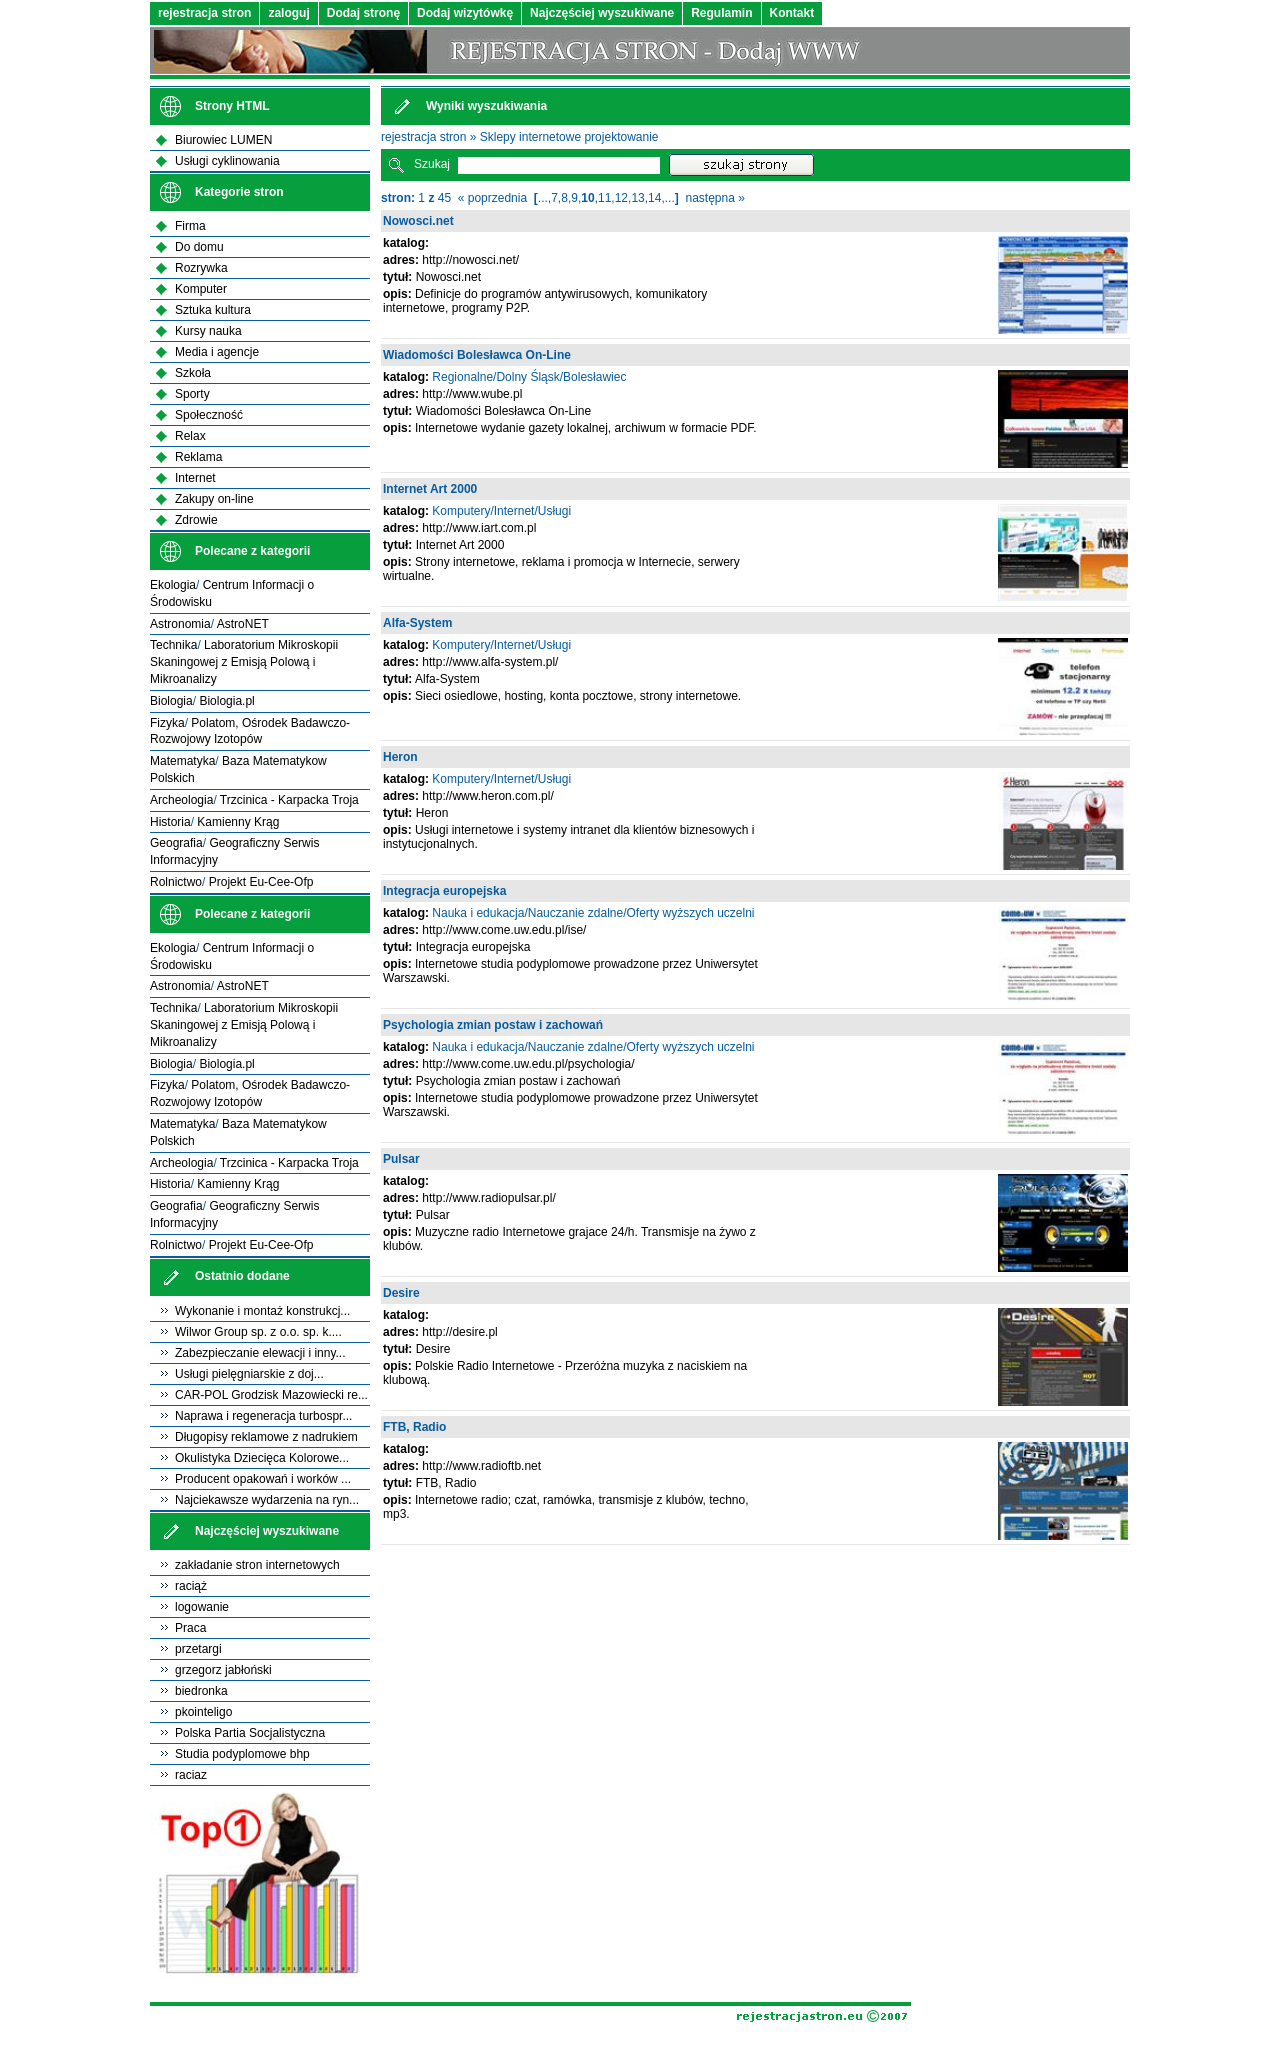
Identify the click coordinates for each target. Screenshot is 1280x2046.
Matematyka (182, 761)
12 (621, 198)
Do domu (199, 247)
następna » (714, 198)
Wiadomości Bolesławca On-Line (477, 355)
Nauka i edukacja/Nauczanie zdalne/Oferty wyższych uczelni (593, 913)
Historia (170, 822)
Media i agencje (217, 352)
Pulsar (401, 1159)
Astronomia (180, 624)
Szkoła (193, 373)
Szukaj (432, 164)
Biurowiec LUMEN (223, 140)
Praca (190, 1628)
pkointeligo (203, 1712)
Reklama (198, 457)
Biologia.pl (226, 701)
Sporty (192, 394)
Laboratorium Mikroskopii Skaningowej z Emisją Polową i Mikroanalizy (244, 662)
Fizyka (167, 723)
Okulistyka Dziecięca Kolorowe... (262, 1458)
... (543, 198)
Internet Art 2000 (430, 489)
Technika (173, 645)
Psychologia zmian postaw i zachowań (493, 1025)
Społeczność (209, 415)
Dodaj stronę (363, 13)
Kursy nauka (208, 331)
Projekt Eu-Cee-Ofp (261, 882)
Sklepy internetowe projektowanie (569, 137)
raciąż (191, 1586)
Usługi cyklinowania (227, 161)
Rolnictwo (176, 882)
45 (444, 198)
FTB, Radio (414, 1427)
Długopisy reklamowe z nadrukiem (266, 1437)
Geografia (176, 843)
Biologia (171, 701)
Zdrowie (196, 520)
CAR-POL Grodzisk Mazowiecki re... (271, 1395)
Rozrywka (201, 268)
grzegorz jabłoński (223, 1670)
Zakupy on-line (214, 499)
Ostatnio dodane (242, 1276)
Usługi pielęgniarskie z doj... (249, 1374)
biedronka (201, 1691)
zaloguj (288, 13)
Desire (401, 1293)
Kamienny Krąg (238, 822)
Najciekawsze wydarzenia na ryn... (267, 1500)
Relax (190, 436)
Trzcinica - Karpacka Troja (289, 800)
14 (654, 198)
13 (637, 198)
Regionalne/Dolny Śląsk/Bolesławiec (529, 377)
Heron (400, 757)
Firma (190, 226)
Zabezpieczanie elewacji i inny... (260, 1353)
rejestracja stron (204, 13)
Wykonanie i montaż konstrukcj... (262, 1311)
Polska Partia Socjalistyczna (250, 1733)
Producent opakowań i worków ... (263, 1479)
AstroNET (243, 624)
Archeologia (181, 800)
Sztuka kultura (213, 310)
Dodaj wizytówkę (465, 13)
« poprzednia (492, 198)
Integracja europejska (444, 891)
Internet (195, 478)
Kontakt (792, 13)
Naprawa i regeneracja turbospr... (263, 1416)
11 (604, 198)
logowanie (202, 1607)
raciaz (191, 1775)
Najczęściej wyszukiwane (602, 13)
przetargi (198, 1649)
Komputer (201, 289)
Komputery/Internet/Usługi (501, 511)
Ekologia (173, 585)
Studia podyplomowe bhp (242, 1754)
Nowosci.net (418, 221)
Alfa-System (417, 623)
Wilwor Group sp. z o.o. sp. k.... (258, 1332)
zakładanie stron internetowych (257, 1565)
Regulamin (721, 13)
